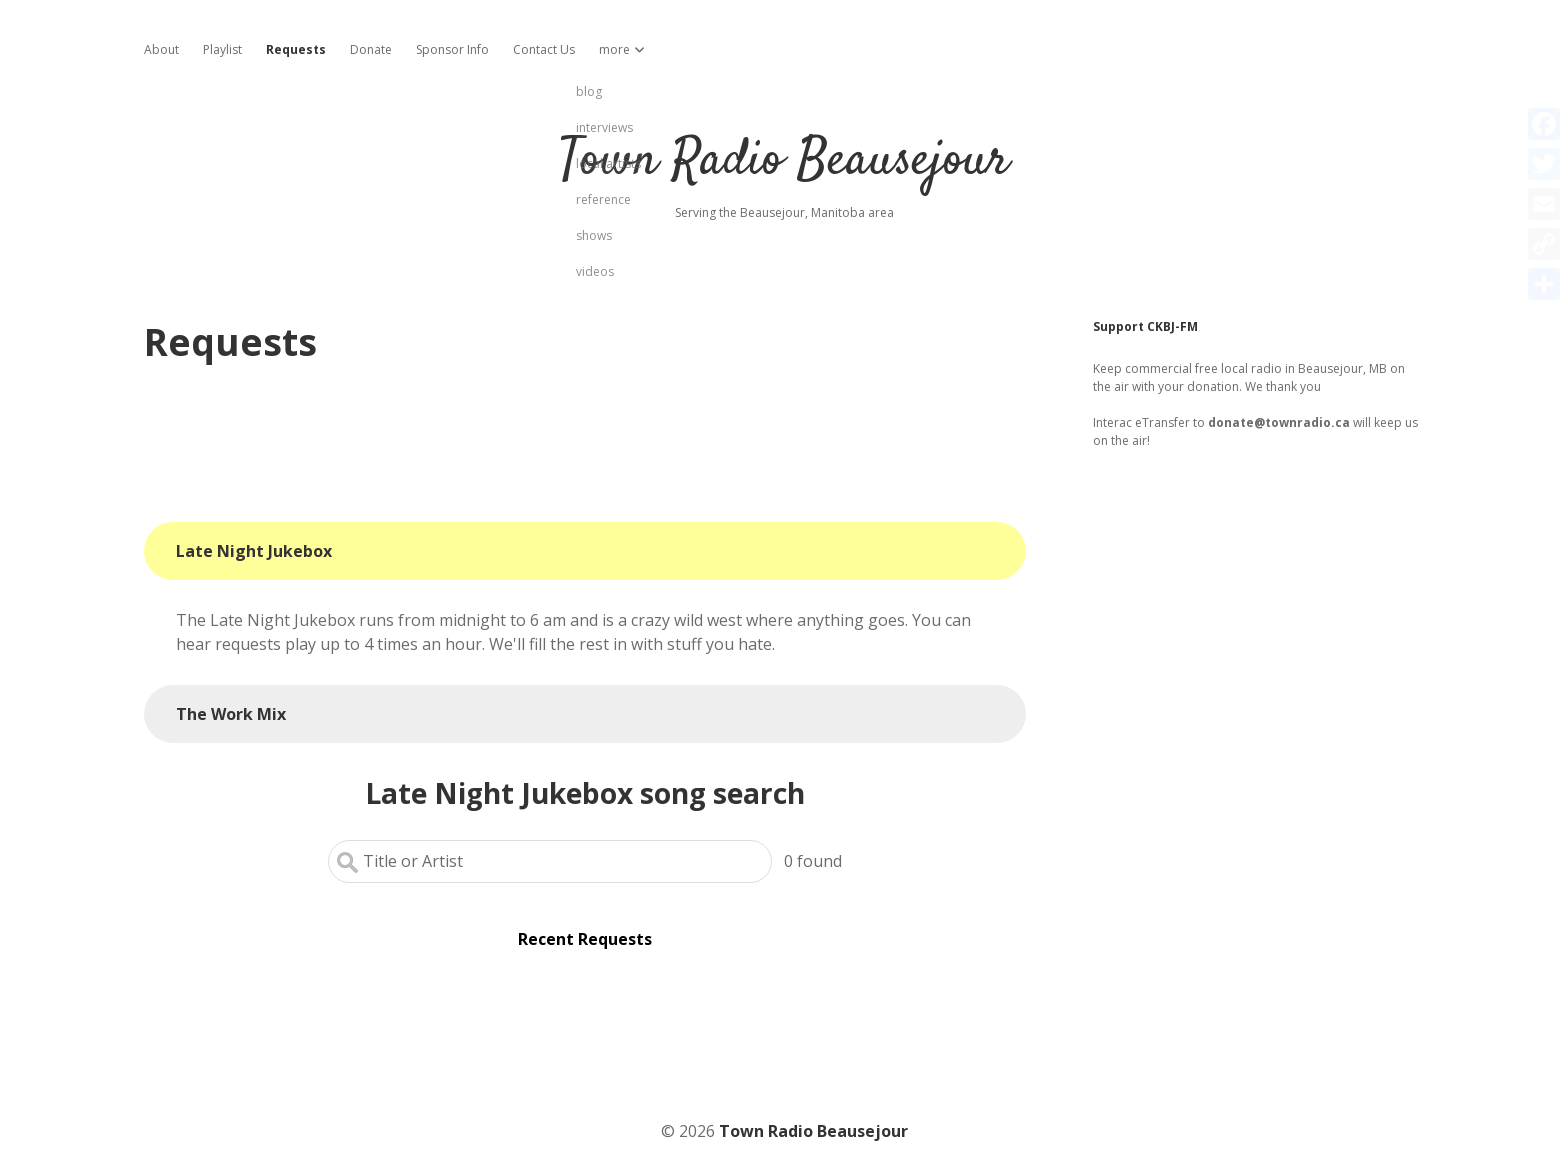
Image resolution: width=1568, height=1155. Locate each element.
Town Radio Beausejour (784, 161)
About (161, 49)
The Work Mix (231, 714)
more (614, 49)
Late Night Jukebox (254, 551)
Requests (296, 49)
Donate (371, 49)
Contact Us (544, 49)
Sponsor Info (452, 49)
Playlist (222, 49)
